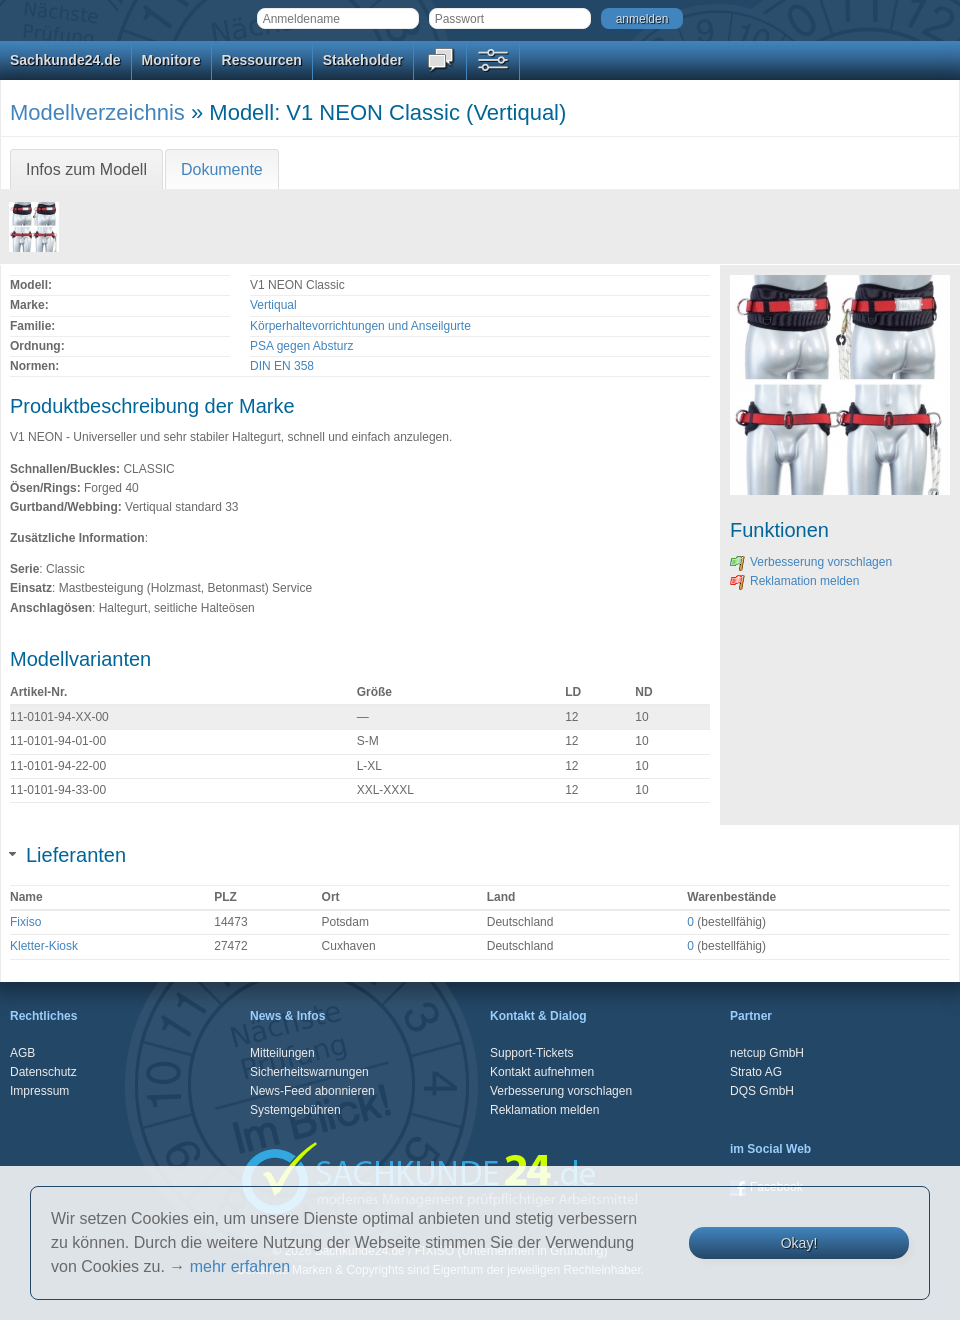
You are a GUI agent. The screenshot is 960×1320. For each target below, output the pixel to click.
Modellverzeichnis (97, 112)
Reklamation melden (794, 581)
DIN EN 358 (282, 366)
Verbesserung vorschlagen (811, 562)
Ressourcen (262, 60)
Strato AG (756, 1072)
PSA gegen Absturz (301, 346)
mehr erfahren (240, 1266)
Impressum (39, 1091)
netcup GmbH (767, 1053)
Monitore (171, 60)
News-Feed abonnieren (312, 1091)
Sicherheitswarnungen (309, 1072)
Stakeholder (363, 60)
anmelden (642, 19)
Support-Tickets (532, 1053)
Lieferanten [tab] (68, 855)
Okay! (799, 1243)
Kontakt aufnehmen (542, 1072)
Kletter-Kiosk (44, 946)
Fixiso (25, 922)
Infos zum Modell (86, 169)
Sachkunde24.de (65, 60)
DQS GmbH (762, 1091)
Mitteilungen (282, 1053)
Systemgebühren (295, 1110)
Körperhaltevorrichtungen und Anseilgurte (360, 326)
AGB (22, 1053)
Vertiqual (273, 305)
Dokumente (222, 169)
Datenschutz (43, 1072)
